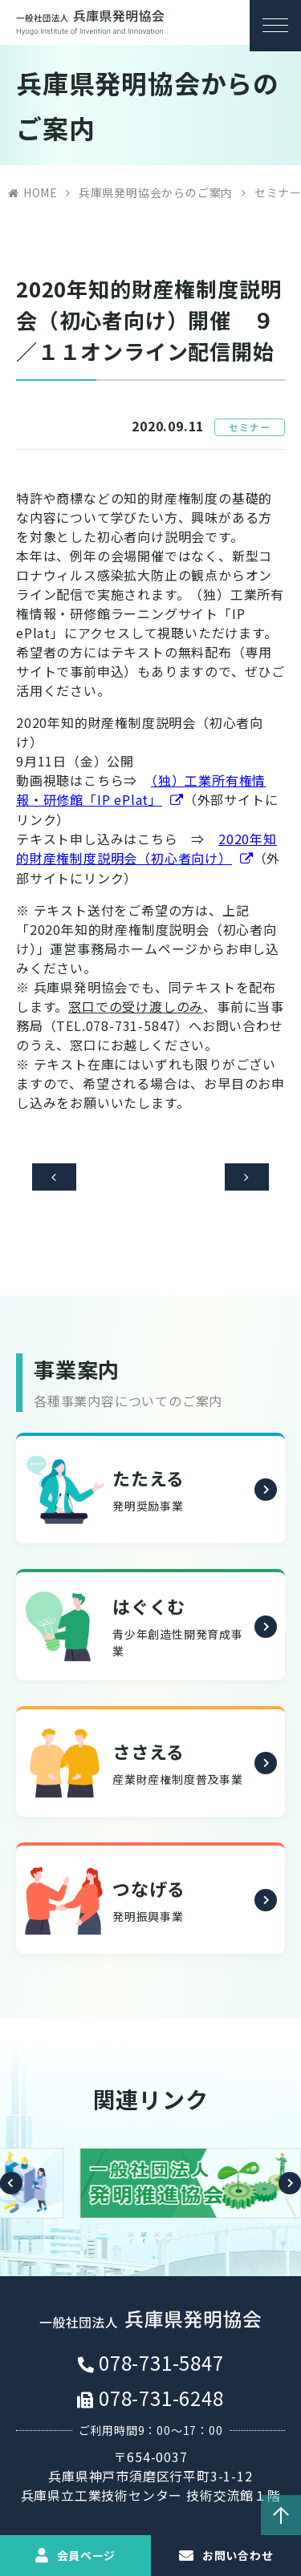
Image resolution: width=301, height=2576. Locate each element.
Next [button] (290, 2189)
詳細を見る (264, 1497)
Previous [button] (11, 2189)
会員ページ (86, 2555)
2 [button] (144, 2240)
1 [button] (131, 2240)
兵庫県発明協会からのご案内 (156, 192)
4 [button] (170, 2240)
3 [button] (157, 2240)
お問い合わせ (237, 2555)
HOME (40, 192)
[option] (151, 2188)
